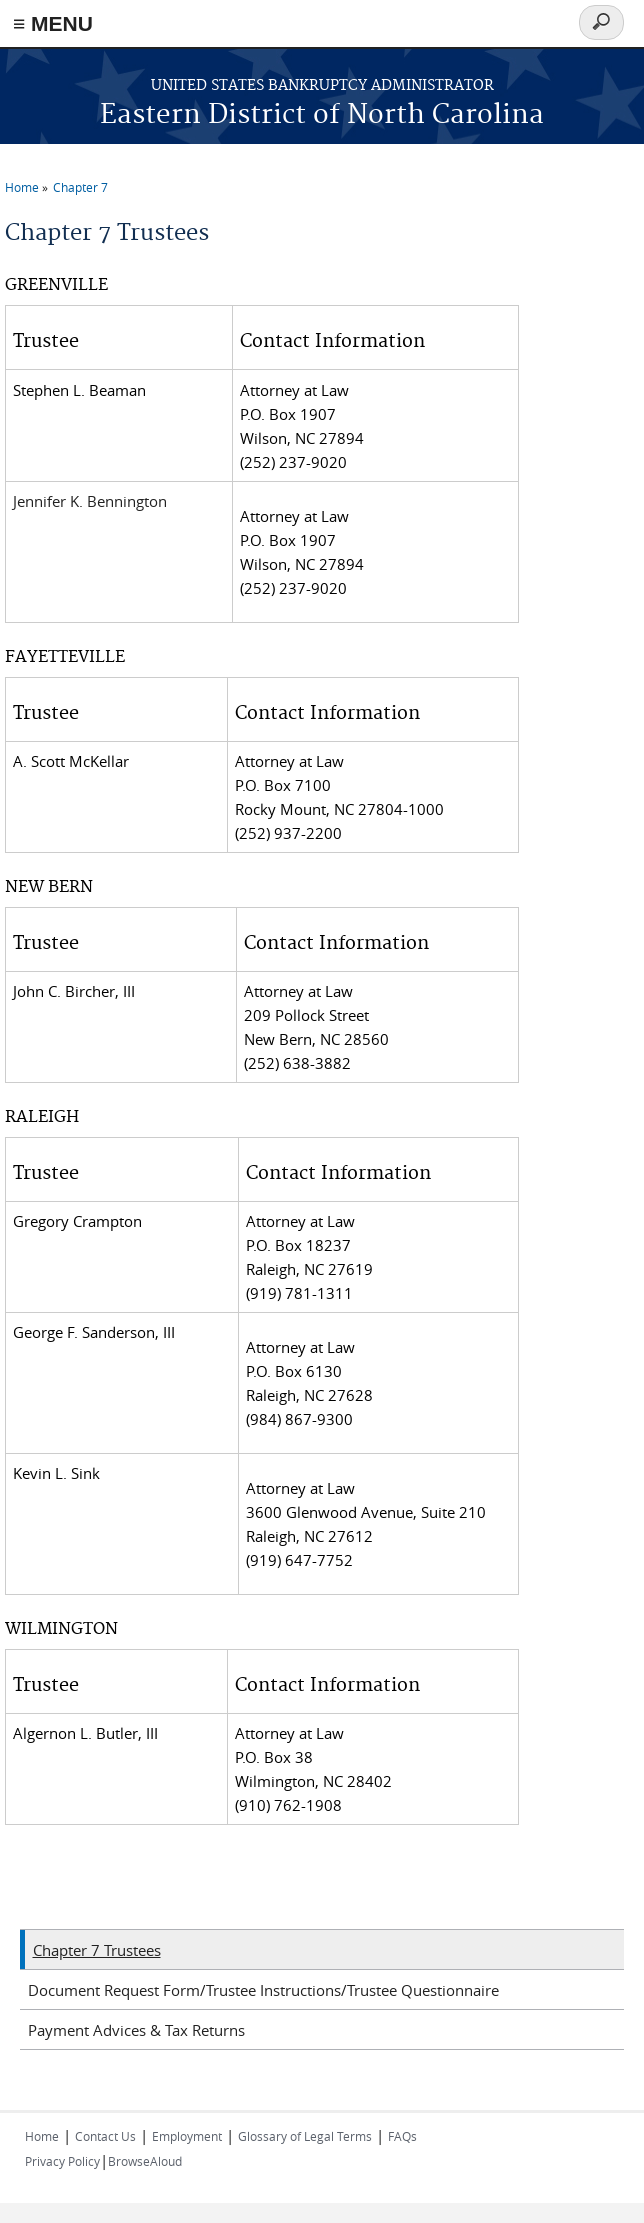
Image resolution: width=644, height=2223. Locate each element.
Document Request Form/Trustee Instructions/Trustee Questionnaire (263, 1990)
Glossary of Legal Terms (305, 2136)
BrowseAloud (145, 2161)
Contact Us (105, 2136)
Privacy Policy (62, 2161)
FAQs (402, 2136)
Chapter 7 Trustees (97, 1950)
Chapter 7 (80, 187)
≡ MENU (53, 23)
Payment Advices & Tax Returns (136, 2030)
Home (22, 187)
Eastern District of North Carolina (322, 115)
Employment (187, 2136)
